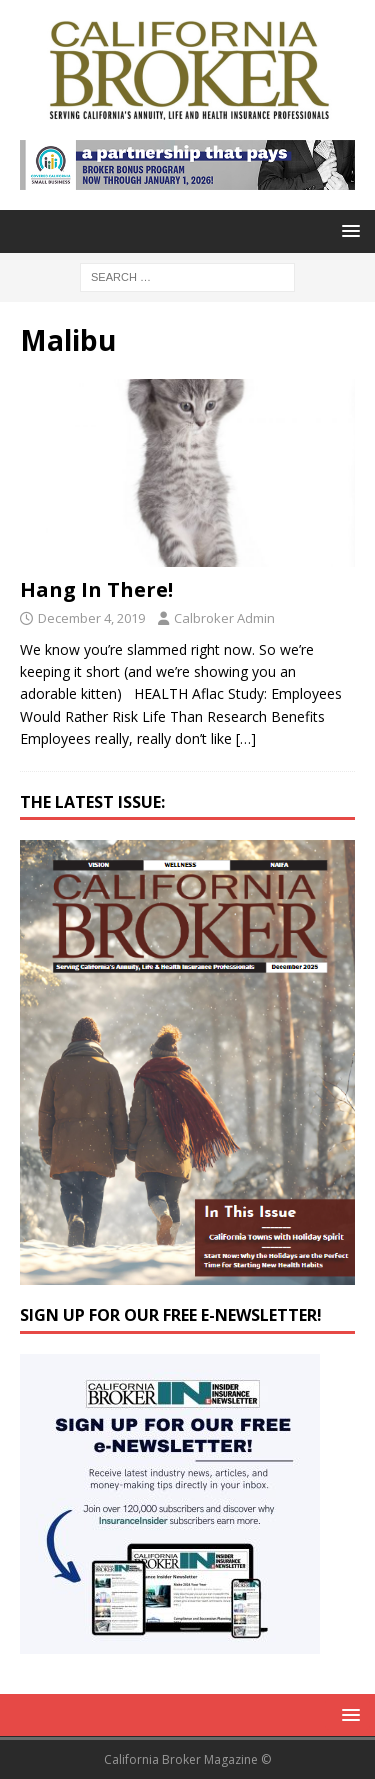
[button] (347, 230)
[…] (246, 738)
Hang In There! (96, 589)
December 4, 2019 (91, 618)
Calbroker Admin (224, 618)
